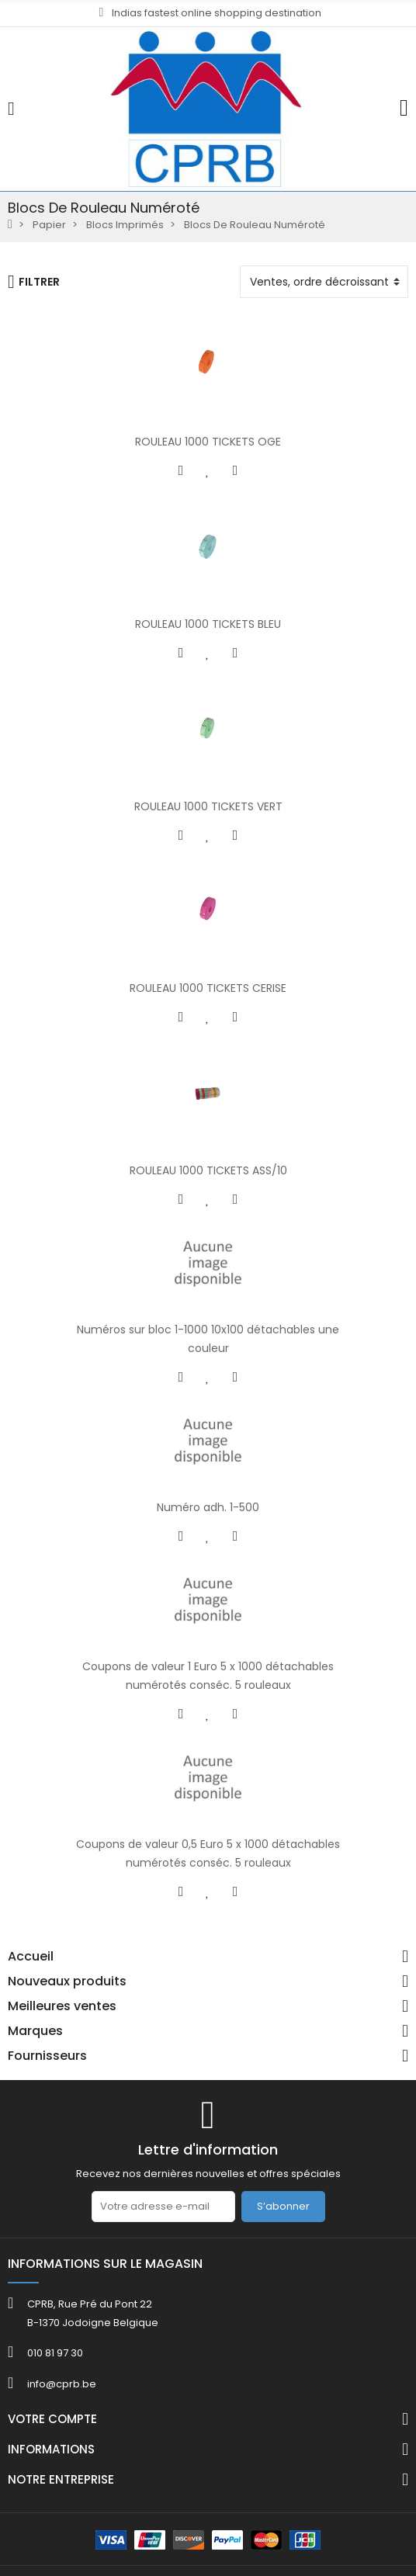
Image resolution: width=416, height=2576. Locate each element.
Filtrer (34, 281)
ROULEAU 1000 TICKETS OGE (208, 441)
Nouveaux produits (67, 1981)
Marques (35, 2031)
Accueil (31, 1956)
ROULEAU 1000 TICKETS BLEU (208, 624)
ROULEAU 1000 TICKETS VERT (208, 806)
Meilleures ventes (62, 2006)
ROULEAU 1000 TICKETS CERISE (208, 988)
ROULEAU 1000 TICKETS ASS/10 (208, 1170)
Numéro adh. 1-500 (208, 1507)
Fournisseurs (47, 2056)
